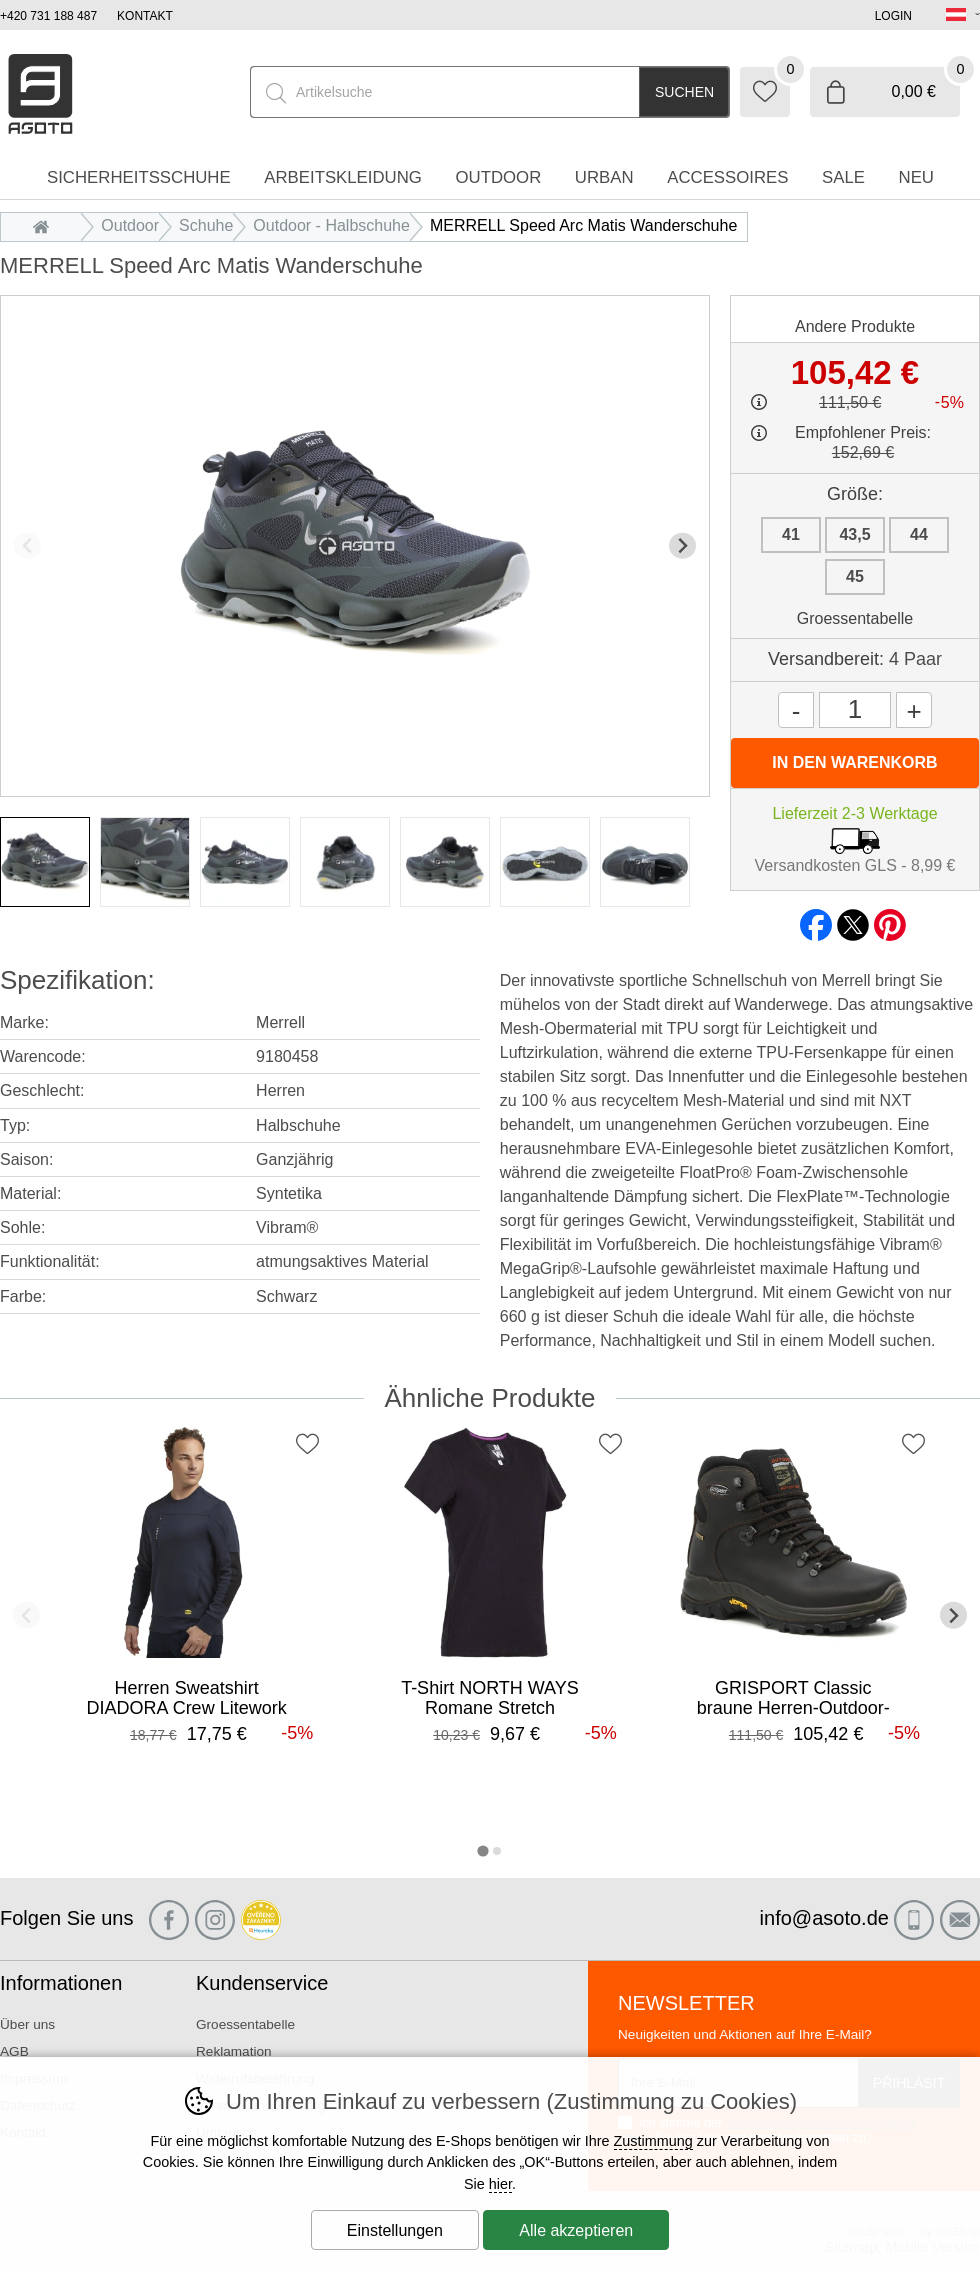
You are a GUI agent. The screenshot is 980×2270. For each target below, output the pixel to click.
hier (500, 2184)
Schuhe (206, 225)
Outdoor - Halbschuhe (331, 225)
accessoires (727, 177)
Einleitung (46, 225)
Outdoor (130, 225)
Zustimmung (653, 2141)
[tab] (482, 1850)
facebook (816, 919)
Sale (843, 177)
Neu (916, 177)
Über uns (27, 2024)
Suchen (684, 92)
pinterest (890, 919)
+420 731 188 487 (48, 16)
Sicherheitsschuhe (139, 177)
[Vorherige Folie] (27, 545)
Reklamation (234, 2051)
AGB (14, 2051)
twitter (853, 919)
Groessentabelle (855, 618)
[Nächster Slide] (682, 545)
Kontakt (145, 16)
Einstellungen (395, 2230)
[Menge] (855, 710)
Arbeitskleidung (343, 177)
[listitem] (45, 862)
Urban (604, 177)
